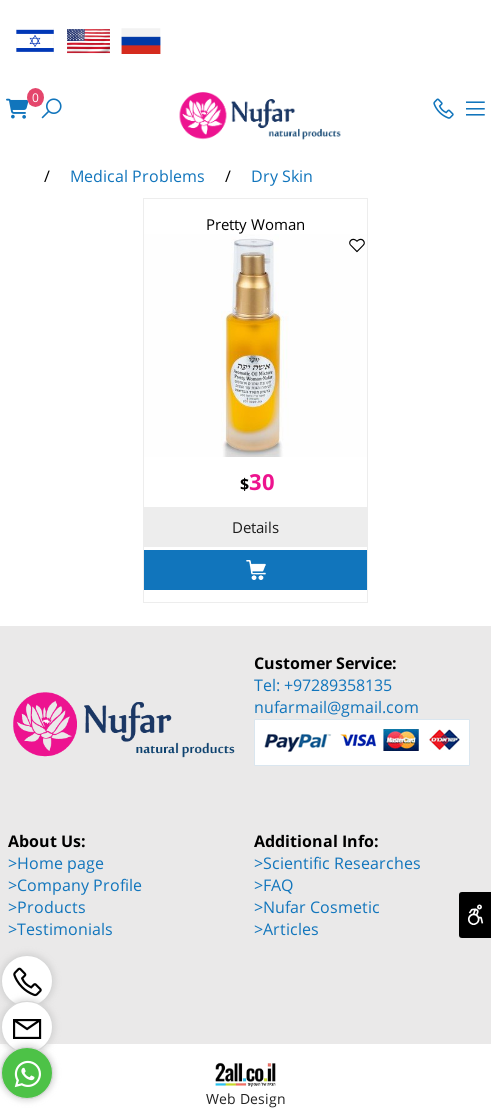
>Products (47, 907)
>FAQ (273, 885)
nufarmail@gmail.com (336, 707)
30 (262, 481)
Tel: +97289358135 (323, 685)
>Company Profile (75, 885)
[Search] (51, 109)
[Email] (27, 1027)
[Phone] (443, 109)
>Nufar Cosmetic (317, 907)
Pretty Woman (255, 224)
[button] (255, 570)
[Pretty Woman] (255, 451)
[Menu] (475, 109)
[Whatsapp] (27, 1073)
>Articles (286, 929)
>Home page (56, 863)
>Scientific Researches (337, 863)
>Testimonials (60, 929)
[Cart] (17, 109)
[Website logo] (247, 117)
